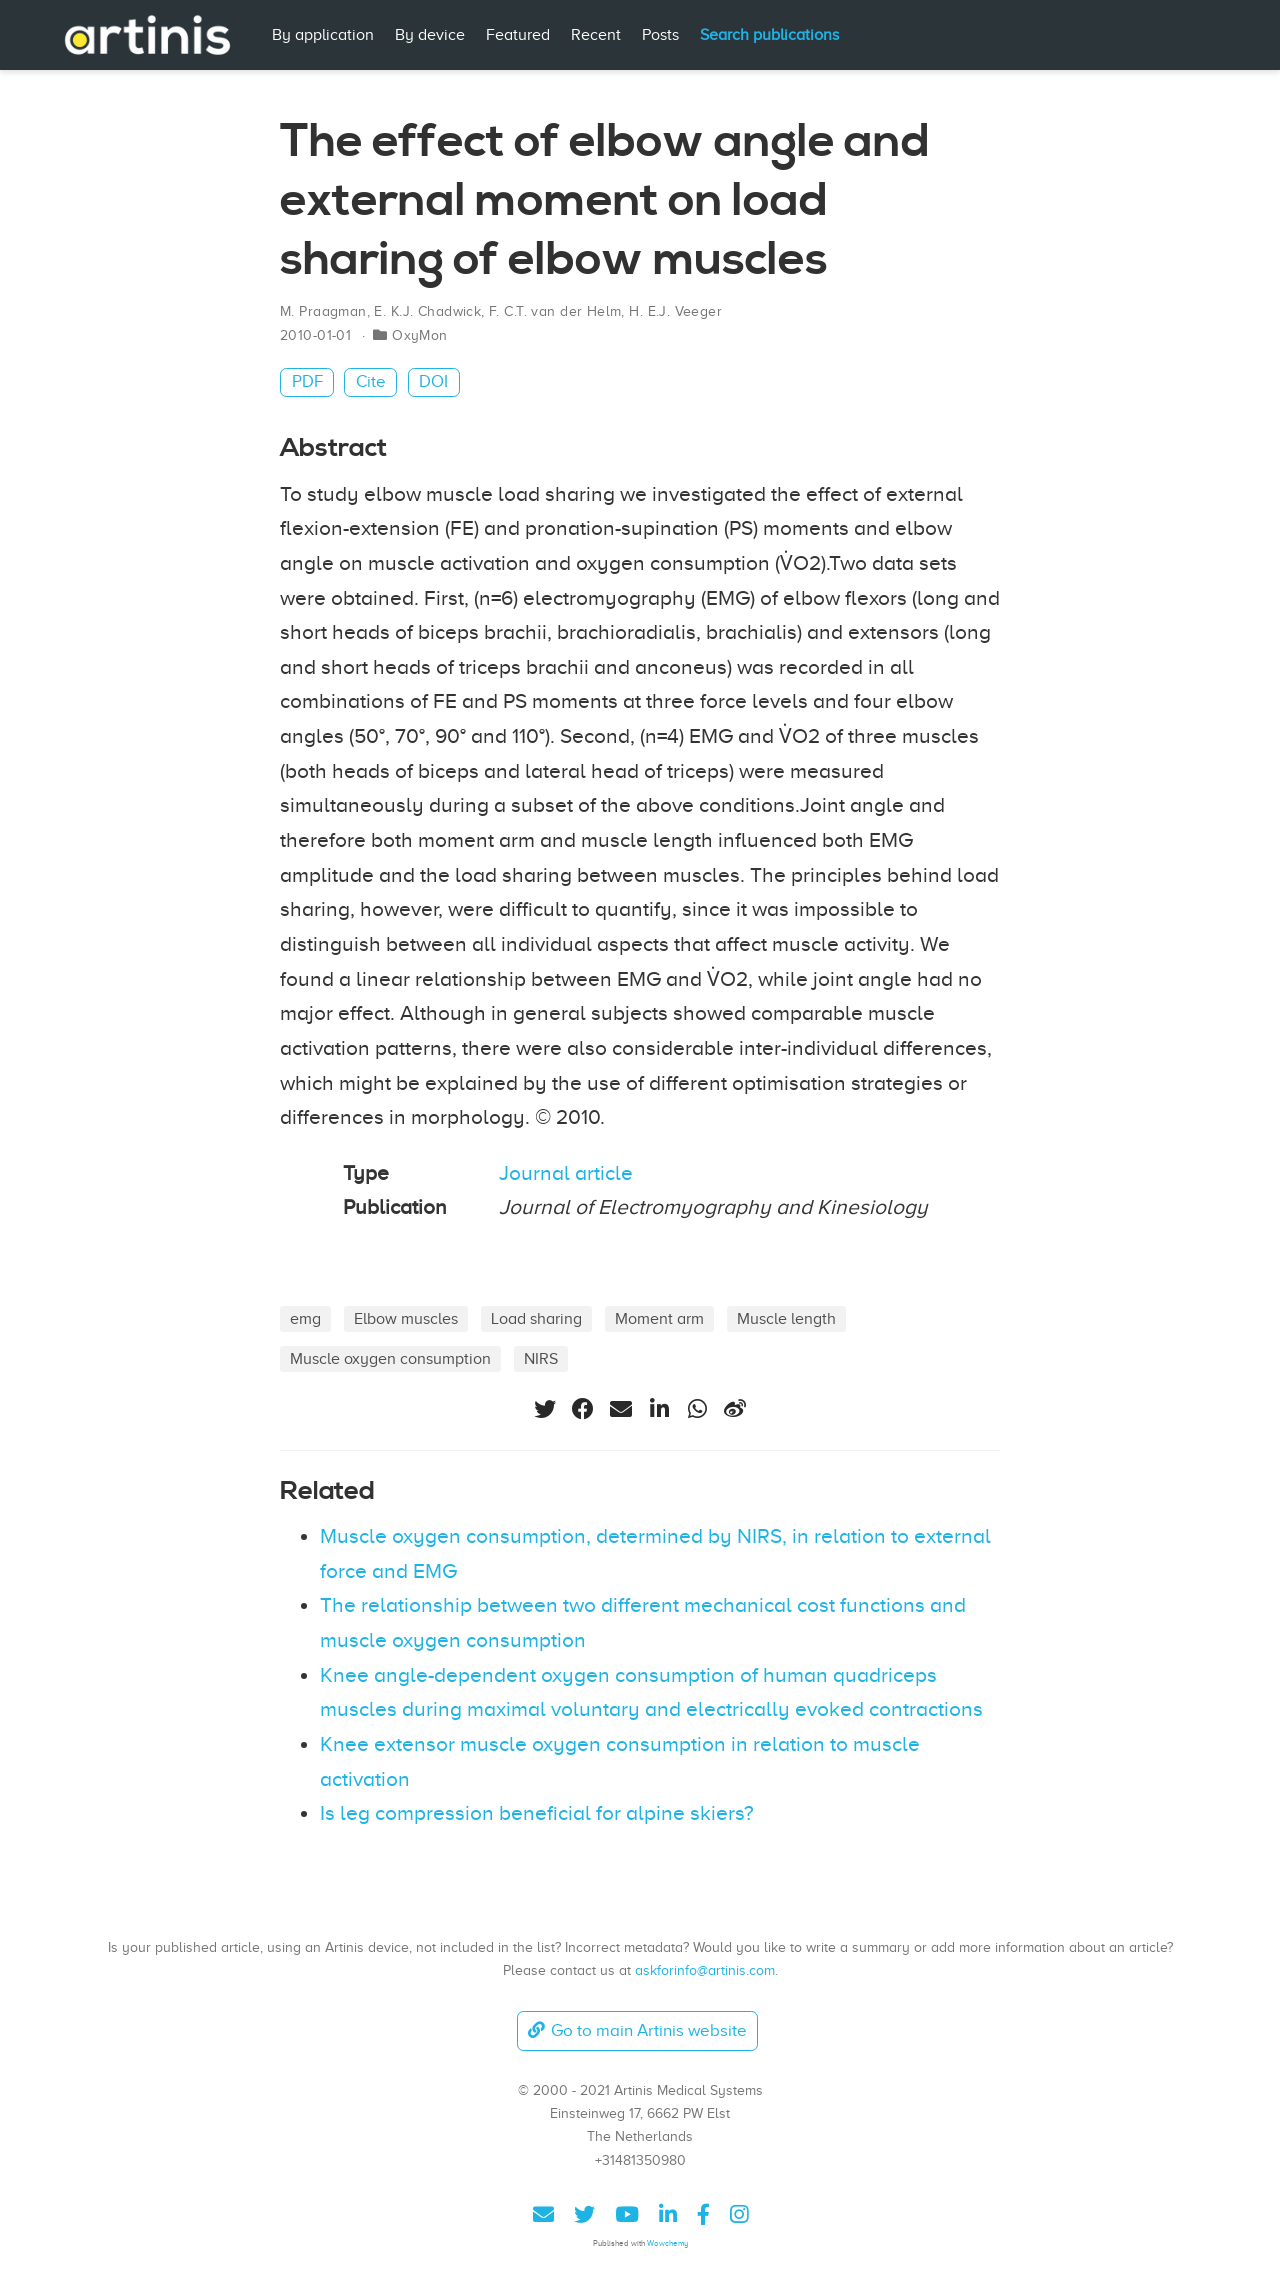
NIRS (541, 1358)
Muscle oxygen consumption (390, 1358)
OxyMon (420, 335)
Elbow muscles (406, 1318)
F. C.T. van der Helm (555, 311)
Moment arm (659, 1318)
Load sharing (536, 1318)
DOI (433, 381)
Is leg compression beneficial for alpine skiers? (537, 1813)
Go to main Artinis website (637, 2030)
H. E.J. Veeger (675, 311)
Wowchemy (667, 2243)
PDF (307, 381)
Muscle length (786, 1318)
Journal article (566, 1173)
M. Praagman (323, 311)
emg (305, 1318)
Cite (371, 381)
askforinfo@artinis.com (705, 1970)
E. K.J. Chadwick (427, 311)
